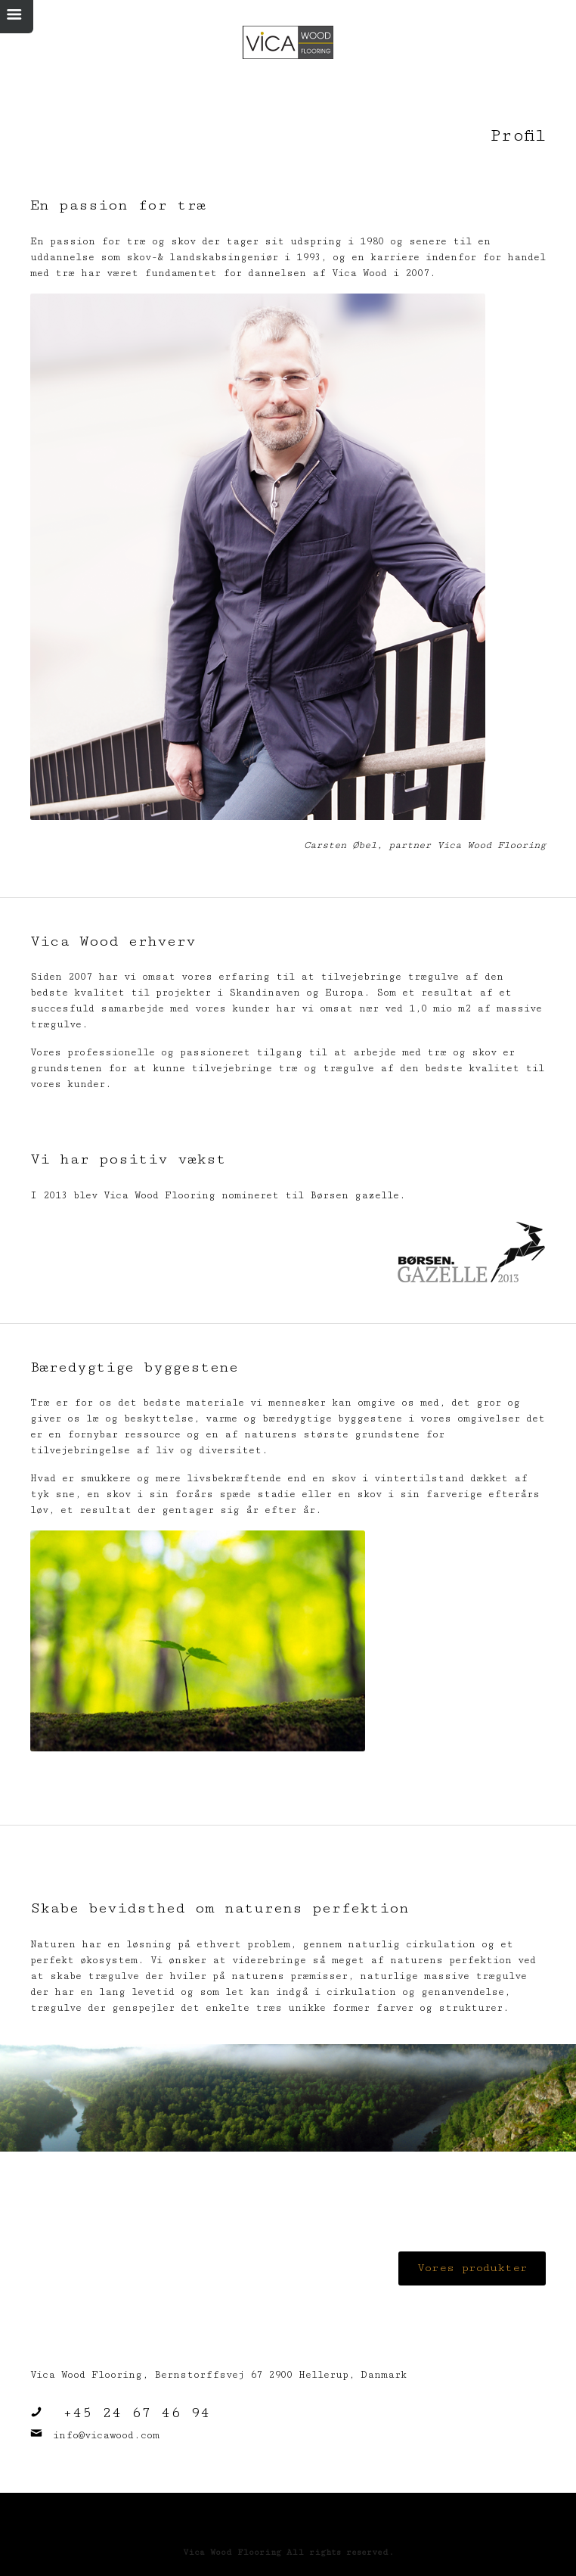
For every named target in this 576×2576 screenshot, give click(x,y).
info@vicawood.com (106, 2435)
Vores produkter (472, 2267)
